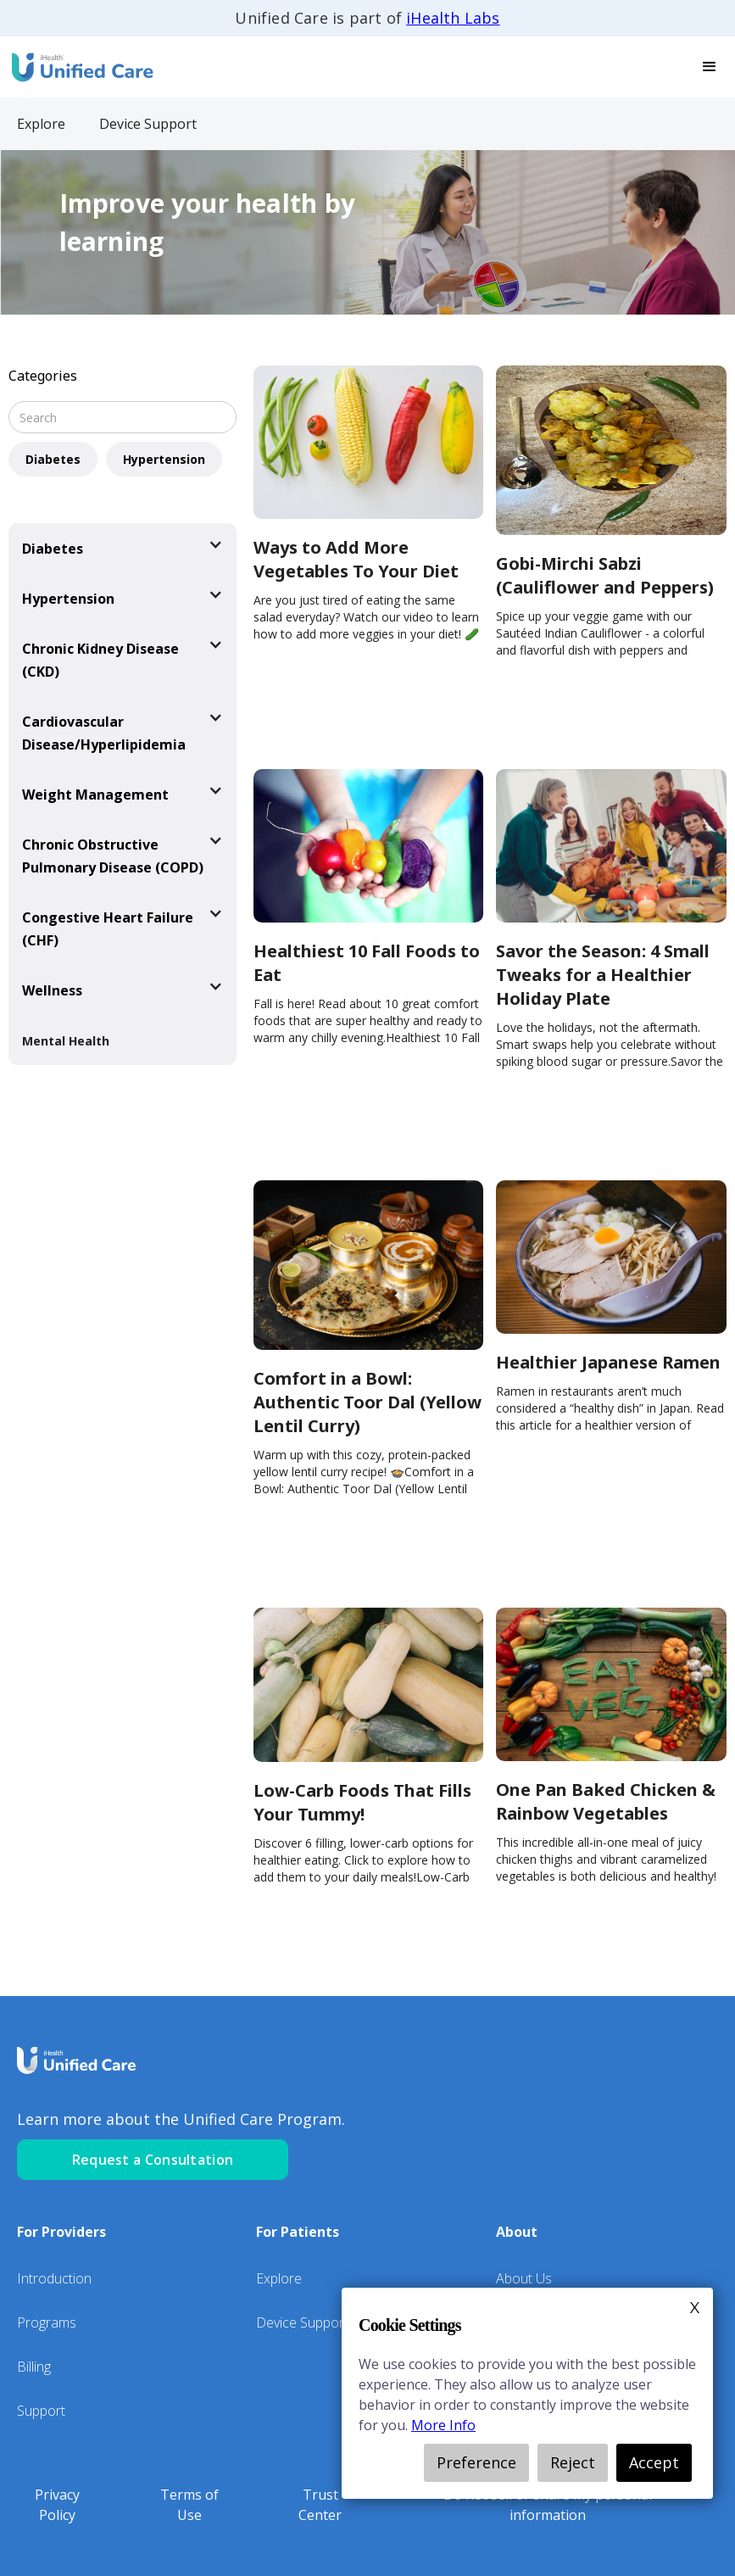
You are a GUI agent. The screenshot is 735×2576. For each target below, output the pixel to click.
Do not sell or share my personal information (547, 2504)
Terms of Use (189, 2504)
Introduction (54, 2278)
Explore (279, 2278)
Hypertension (164, 459)
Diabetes (53, 459)
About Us (524, 2278)
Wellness (52, 990)
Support (41, 2410)
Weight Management (95, 794)
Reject (572, 2462)
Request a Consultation (153, 2159)
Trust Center (320, 2504)
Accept (654, 2462)
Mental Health (65, 1041)
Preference (476, 2462)
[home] (80, 66)
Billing (34, 2366)
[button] (709, 67)
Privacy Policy (57, 2504)
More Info (443, 2425)
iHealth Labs (452, 18)
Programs (46, 2322)
